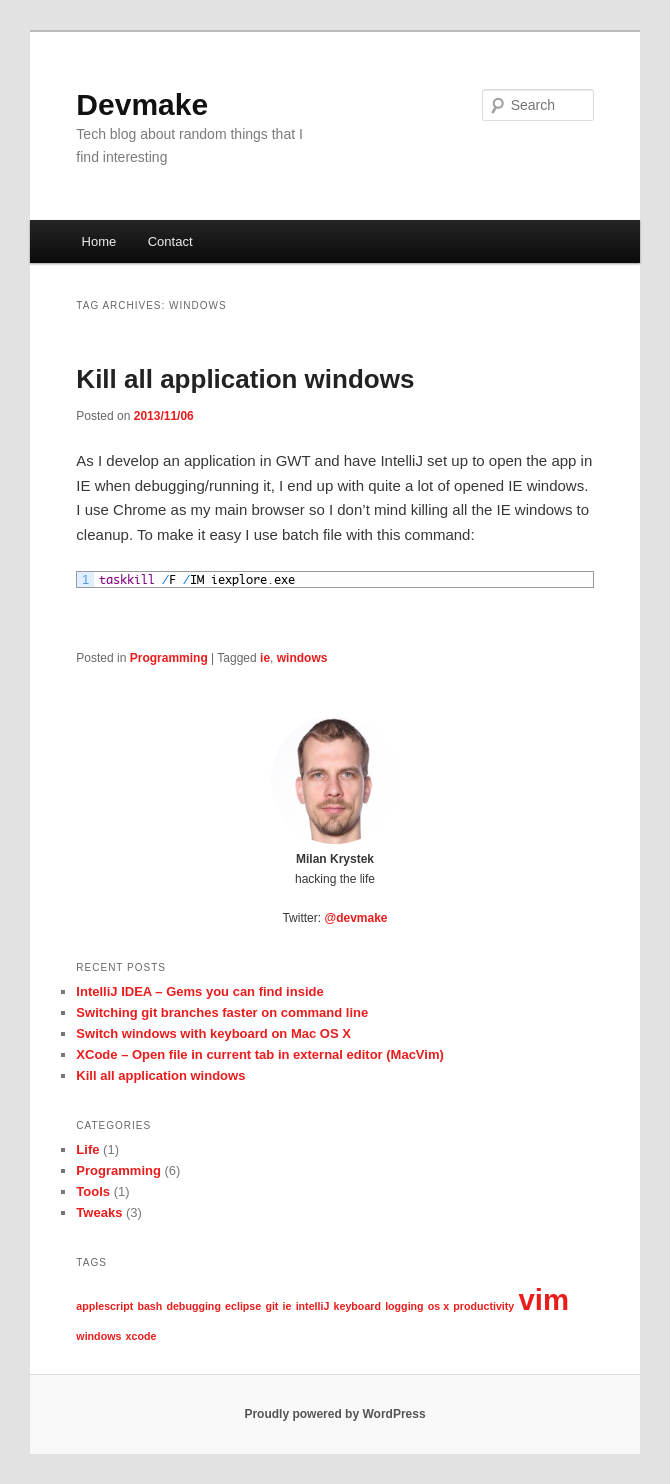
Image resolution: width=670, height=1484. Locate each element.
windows (302, 658)
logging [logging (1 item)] (404, 1306)
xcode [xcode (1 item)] (141, 1336)
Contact (170, 241)
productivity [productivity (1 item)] (483, 1306)
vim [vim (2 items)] (543, 1299)
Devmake (142, 104)
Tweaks (99, 1212)
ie (265, 658)
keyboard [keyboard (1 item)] (357, 1306)
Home (99, 241)
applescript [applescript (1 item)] (104, 1306)
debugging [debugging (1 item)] (193, 1306)
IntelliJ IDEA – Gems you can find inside (199, 991)
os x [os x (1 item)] (438, 1306)
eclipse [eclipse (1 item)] (243, 1306)
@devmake (355, 918)
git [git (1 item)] (271, 1306)
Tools (93, 1191)
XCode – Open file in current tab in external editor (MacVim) (259, 1054)
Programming (169, 658)
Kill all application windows (245, 379)
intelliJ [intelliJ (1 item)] (313, 1306)
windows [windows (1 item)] (98, 1336)
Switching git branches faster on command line (222, 1012)
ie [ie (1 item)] (287, 1306)
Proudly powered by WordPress (334, 1414)
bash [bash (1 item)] (149, 1306)
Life (87, 1149)
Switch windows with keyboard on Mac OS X (213, 1033)
